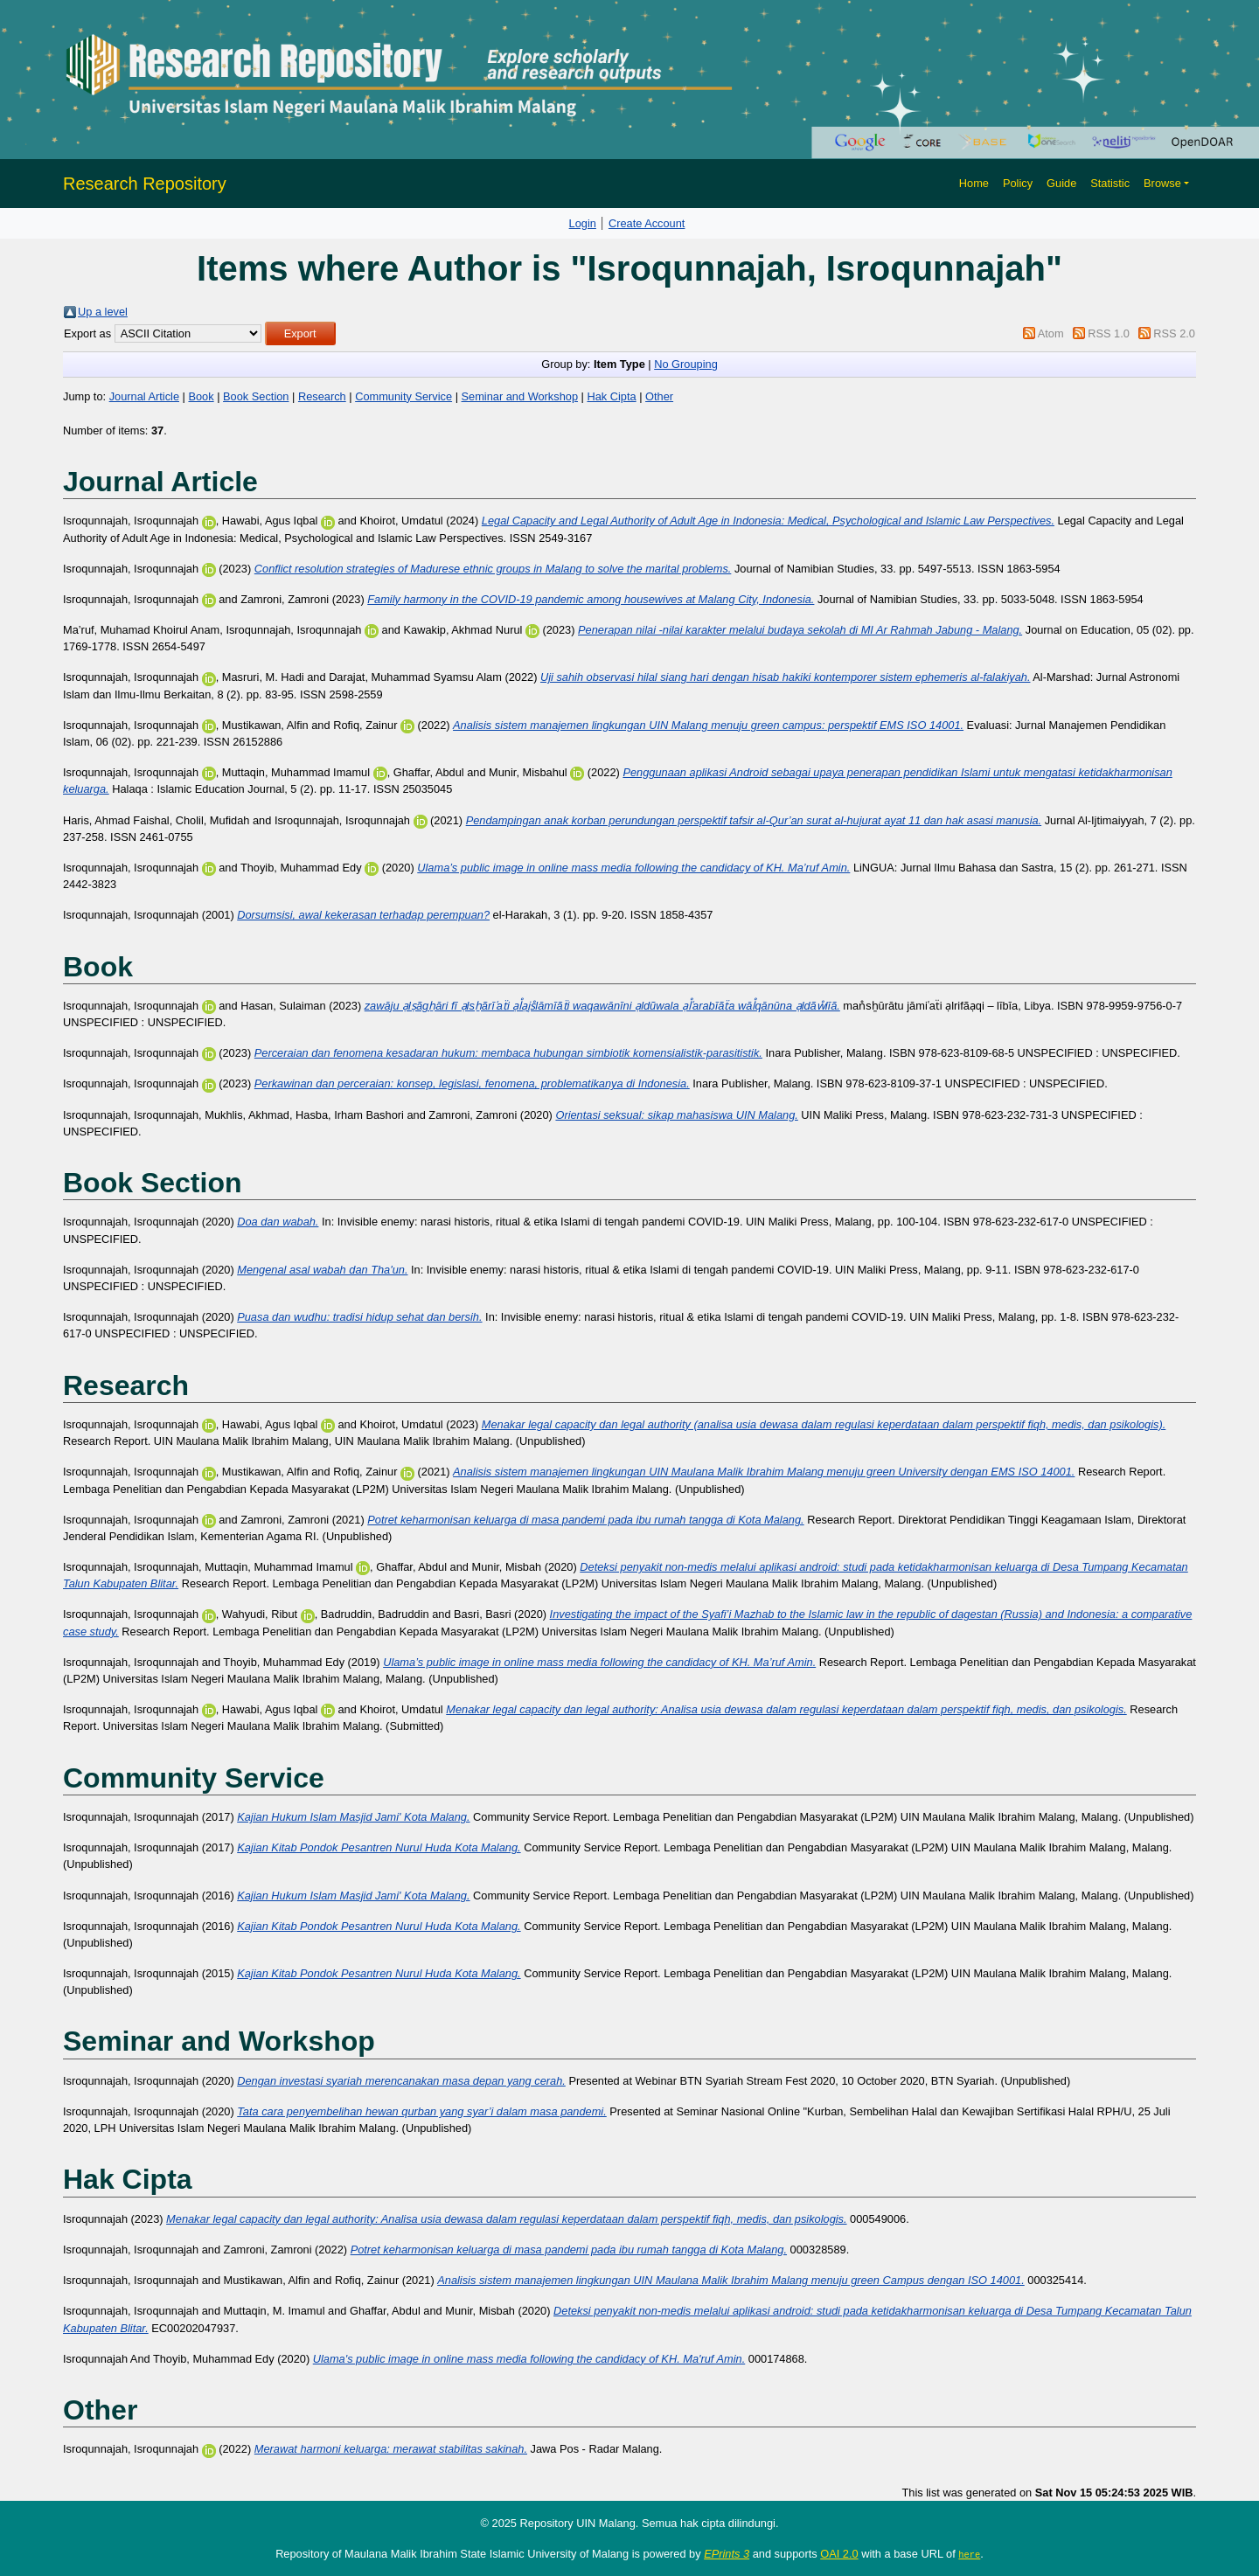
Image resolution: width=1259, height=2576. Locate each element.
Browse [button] (1162, 183)
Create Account (647, 223)
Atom (1051, 333)
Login (582, 223)
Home (974, 183)
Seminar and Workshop (520, 396)
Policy (1018, 183)
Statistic (1110, 183)
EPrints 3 (726, 2553)
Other (659, 396)
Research (322, 396)
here (969, 2554)
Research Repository (144, 183)
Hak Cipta (611, 396)
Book (200, 396)
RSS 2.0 (1174, 333)
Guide (1061, 183)
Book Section (256, 396)
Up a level (103, 311)
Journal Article (144, 396)
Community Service (403, 396)
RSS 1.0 (1109, 333)
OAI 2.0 (839, 2553)
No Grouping (686, 364)
